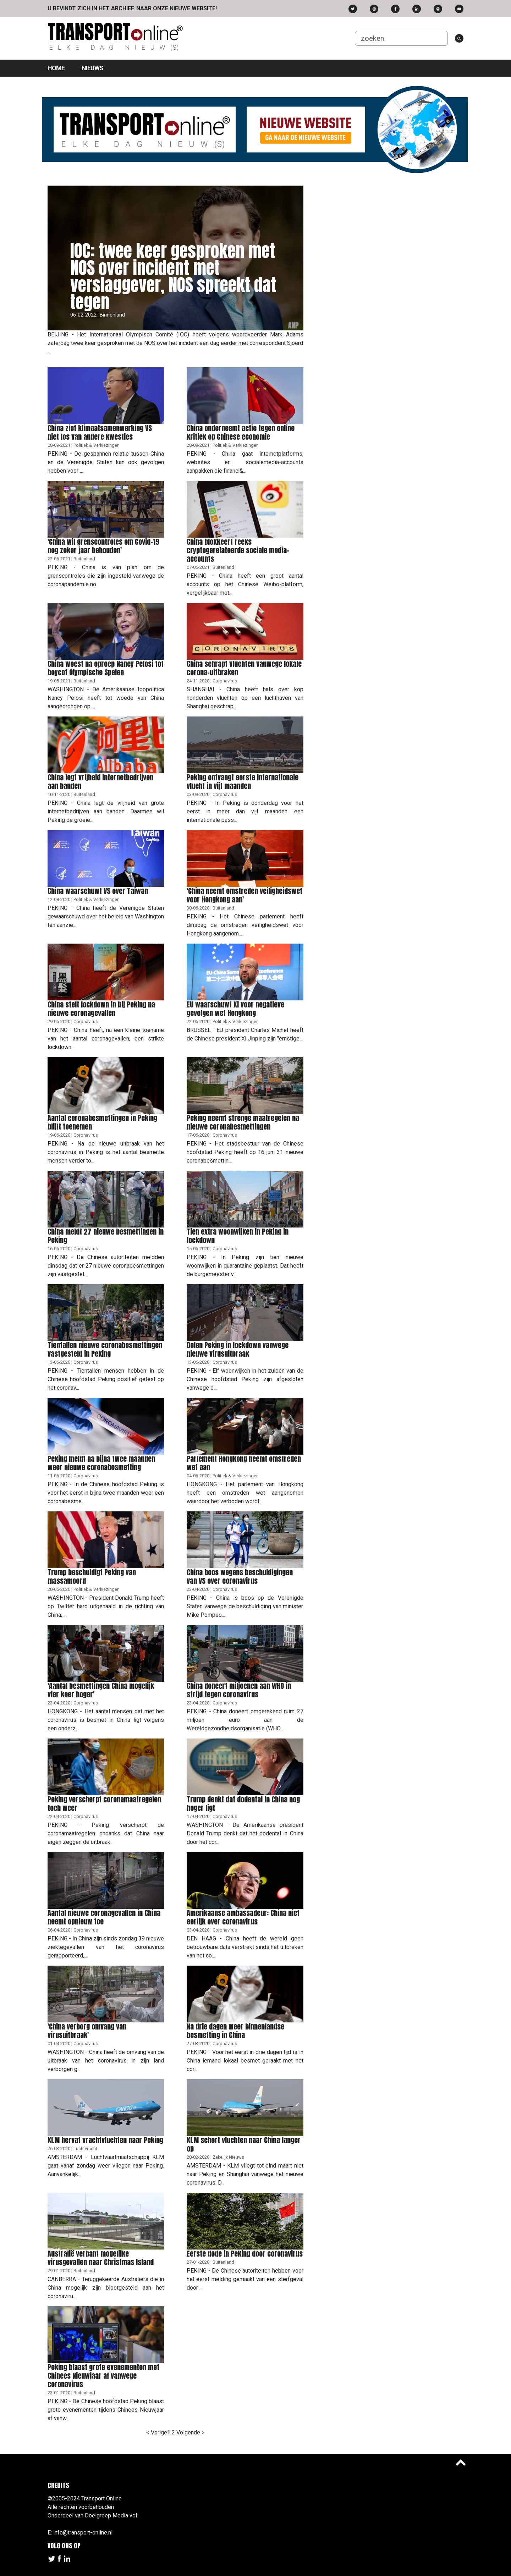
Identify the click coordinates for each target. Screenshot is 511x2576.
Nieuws (92, 68)
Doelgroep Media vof (111, 2515)
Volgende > (190, 2432)
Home (56, 68)
